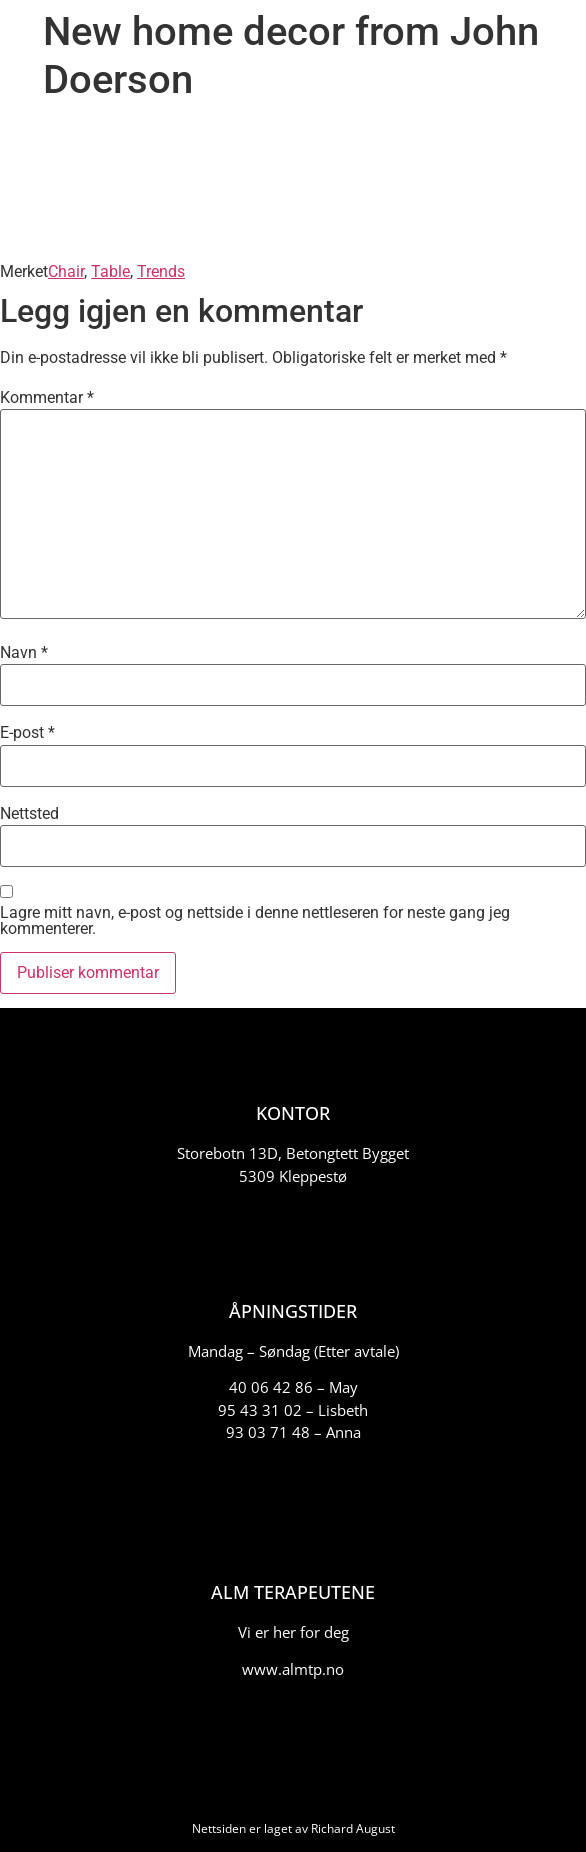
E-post (27, 733)
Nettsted (29, 814)
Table (110, 271)
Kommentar (47, 398)
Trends (161, 271)
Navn (24, 653)
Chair (66, 271)
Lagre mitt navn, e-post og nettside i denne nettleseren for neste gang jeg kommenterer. (255, 921)
